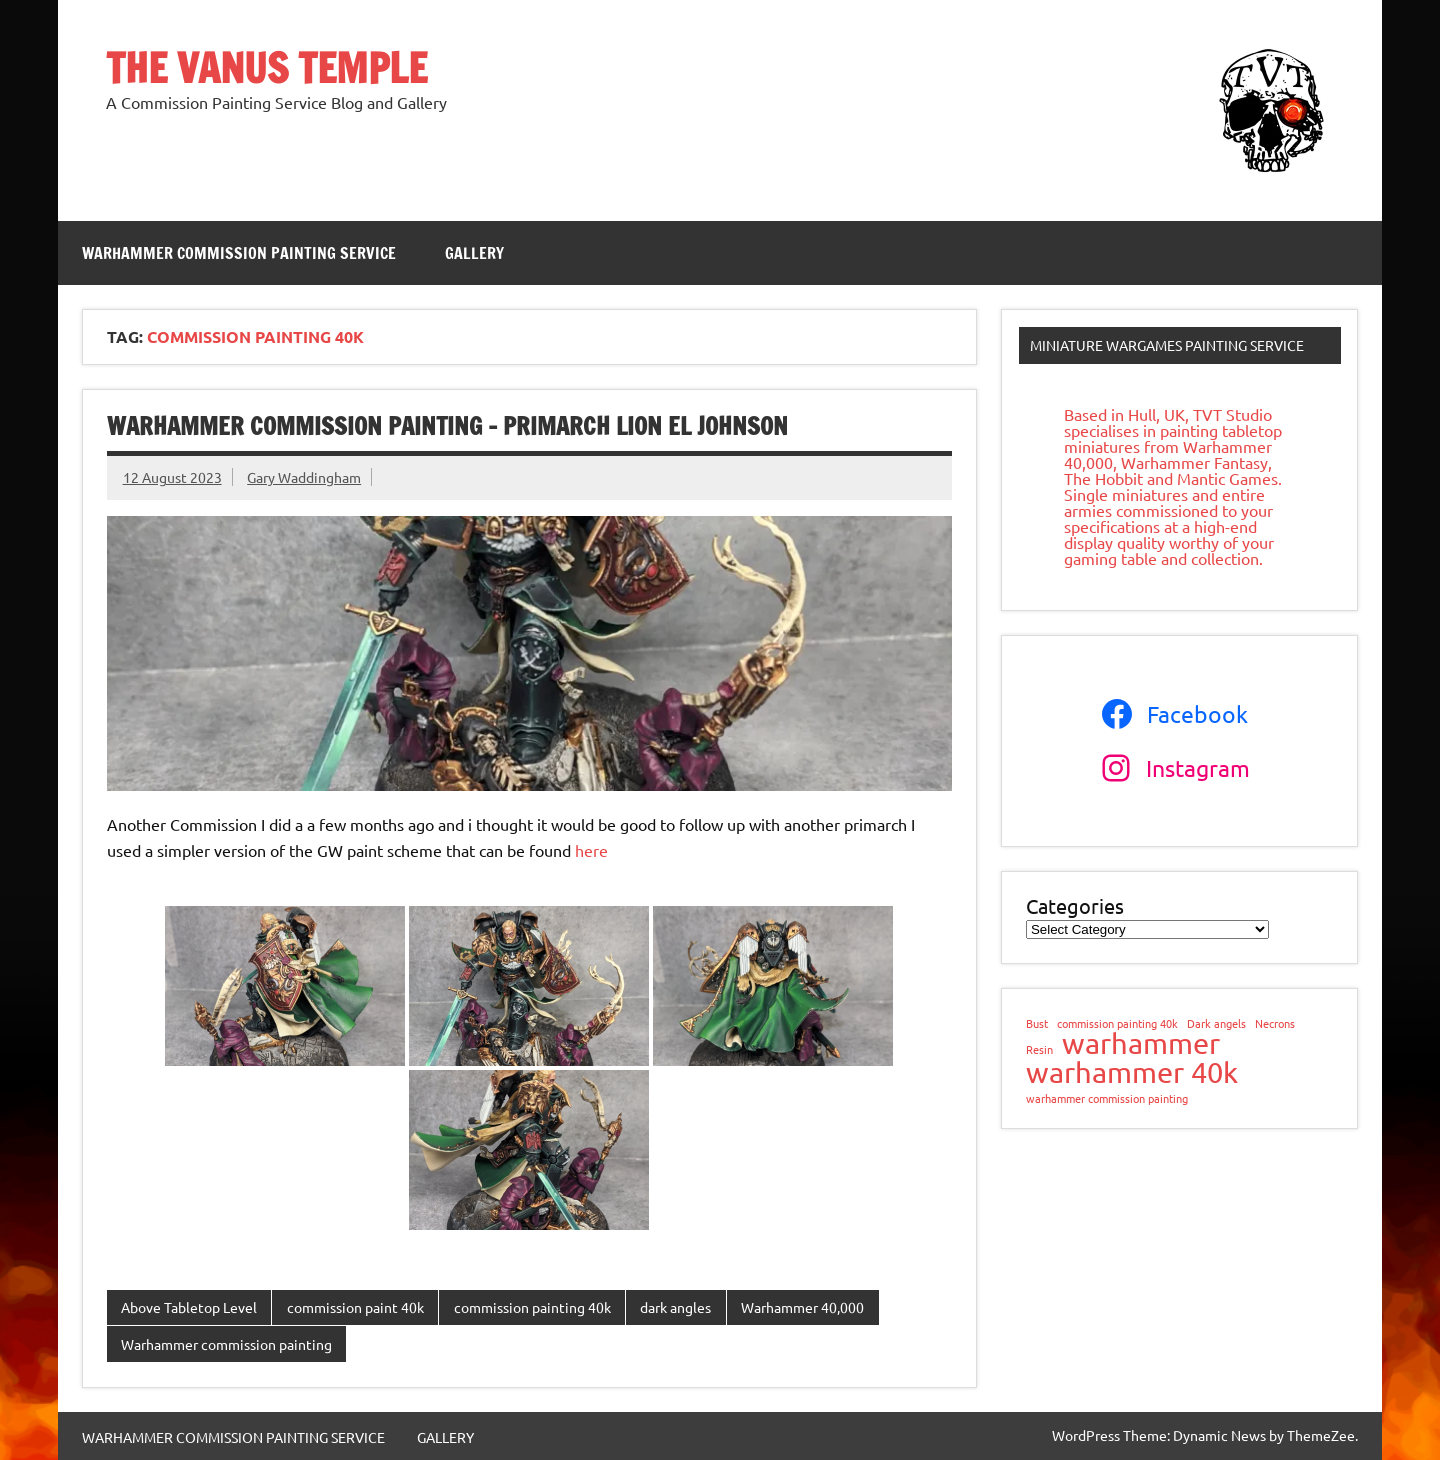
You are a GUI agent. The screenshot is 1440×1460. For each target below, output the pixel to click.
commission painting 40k (532, 1307)
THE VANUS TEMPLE (266, 67)
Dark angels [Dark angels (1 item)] (1216, 1023)
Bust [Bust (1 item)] (1037, 1023)
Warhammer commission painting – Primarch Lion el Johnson (447, 426)
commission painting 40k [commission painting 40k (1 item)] (1117, 1023)
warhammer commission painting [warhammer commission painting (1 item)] (1107, 1098)
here (591, 850)
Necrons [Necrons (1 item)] (1275, 1023)
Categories (1075, 906)
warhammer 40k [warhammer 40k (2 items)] (1132, 1072)
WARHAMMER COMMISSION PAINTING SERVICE (239, 253)
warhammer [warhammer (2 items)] (1141, 1043)
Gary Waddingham (304, 477)
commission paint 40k (355, 1307)
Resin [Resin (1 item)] (1039, 1049)
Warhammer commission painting (226, 1344)
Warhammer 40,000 (802, 1307)
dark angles (675, 1307)
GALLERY (474, 253)
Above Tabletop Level (189, 1307)
